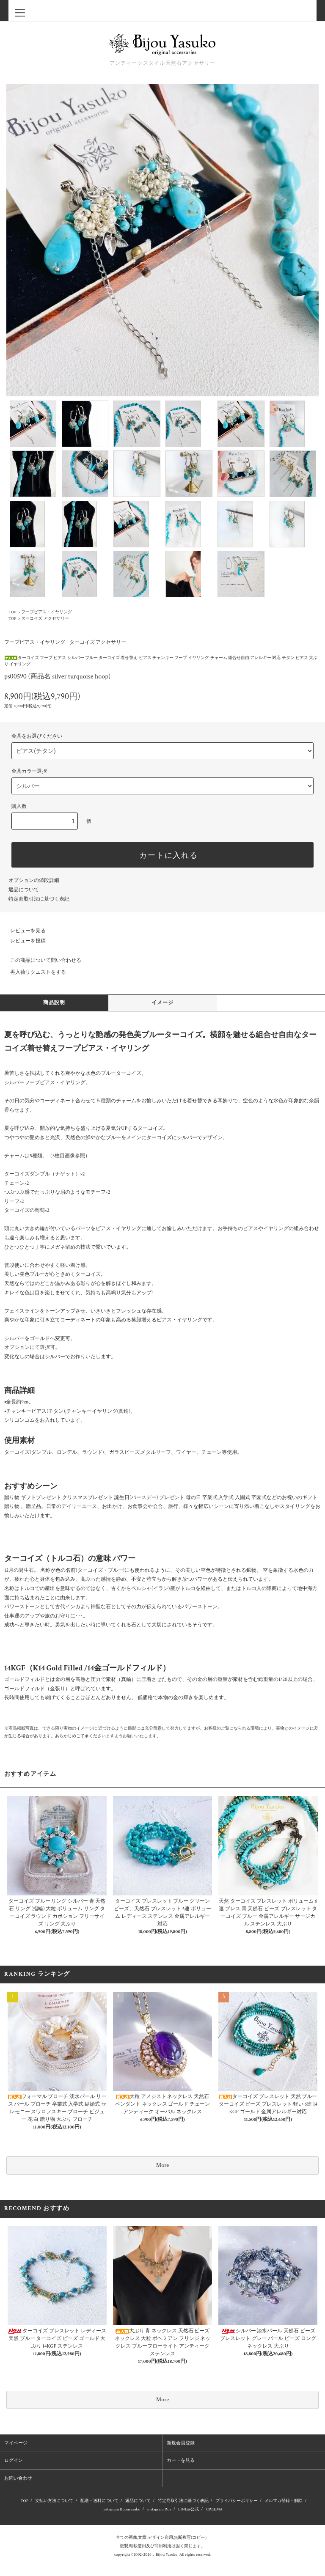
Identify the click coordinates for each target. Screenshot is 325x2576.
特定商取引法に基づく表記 (38, 899)
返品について (23, 890)
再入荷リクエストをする (33, 972)
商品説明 (54, 1003)
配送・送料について (99, 2501)
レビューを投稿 (23, 941)
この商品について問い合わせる (40, 960)
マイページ (16, 2443)
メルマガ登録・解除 (283, 2501)
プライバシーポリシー (236, 2501)
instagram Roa (159, 2509)
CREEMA (214, 2509)
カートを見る (181, 2460)
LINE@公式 (188, 2509)
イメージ (162, 1003)
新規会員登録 (181, 2443)
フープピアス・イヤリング (46, 612)
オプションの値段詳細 (33, 880)
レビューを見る (23, 931)
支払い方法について (54, 2501)
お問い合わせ (18, 2478)
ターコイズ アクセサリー (45, 618)
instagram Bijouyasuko (121, 2509)
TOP (12, 612)
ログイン (13, 2460)
